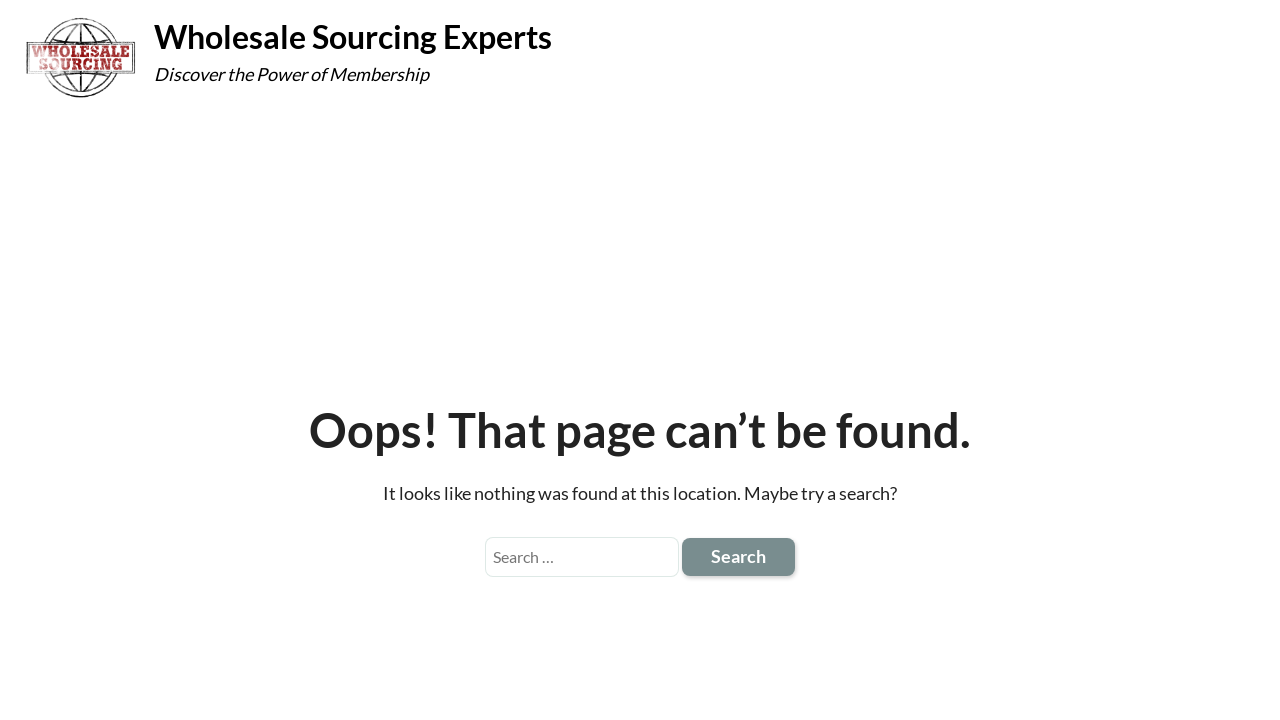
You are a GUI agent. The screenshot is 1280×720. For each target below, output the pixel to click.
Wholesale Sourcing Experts (353, 36)
